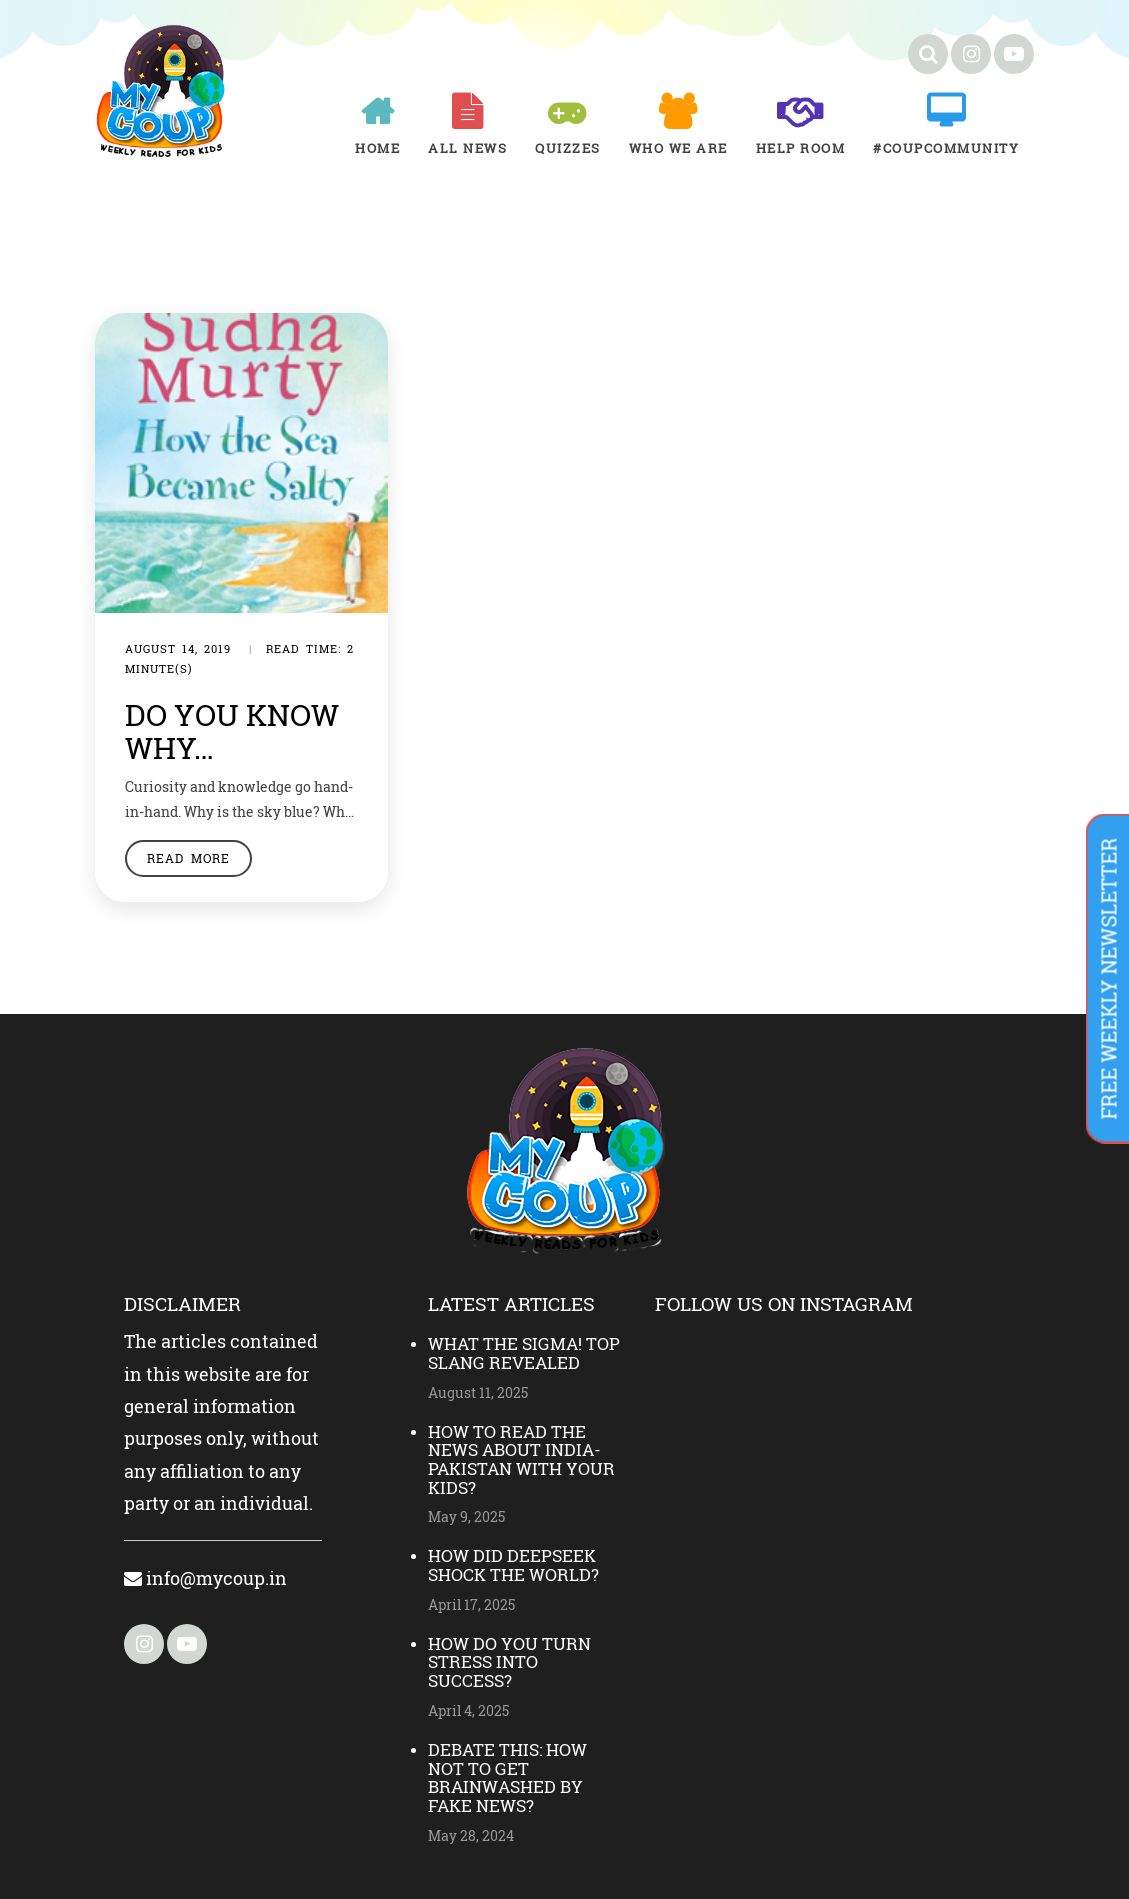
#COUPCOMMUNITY (946, 148)
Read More (188, 858)
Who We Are (678, 148)
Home (377, 148)
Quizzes (568, 148)
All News (467, 148)
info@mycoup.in (205, 1578)
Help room (801, 148)
